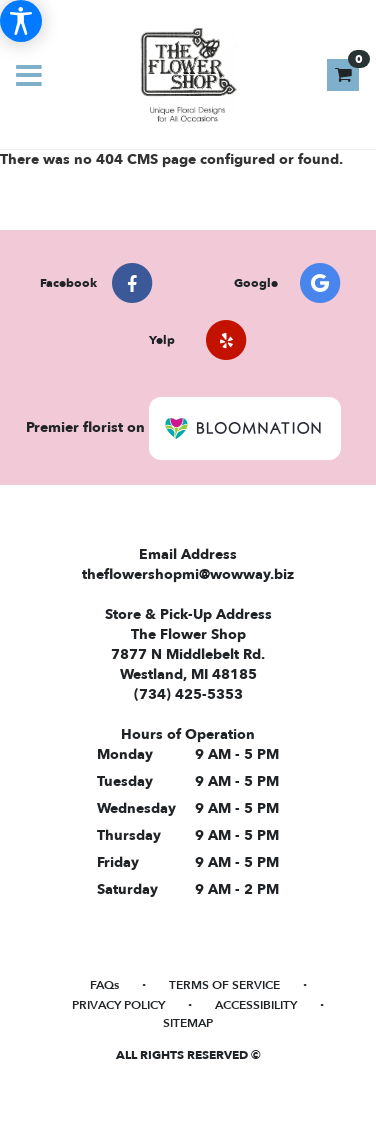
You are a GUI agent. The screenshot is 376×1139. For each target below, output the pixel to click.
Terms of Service (224, 985)
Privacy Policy (118, 1005)
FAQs (104, 985)
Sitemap (188, 1023)
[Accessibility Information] (21, 21)
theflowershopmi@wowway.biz (188, 574)
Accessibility (256, 1005)
